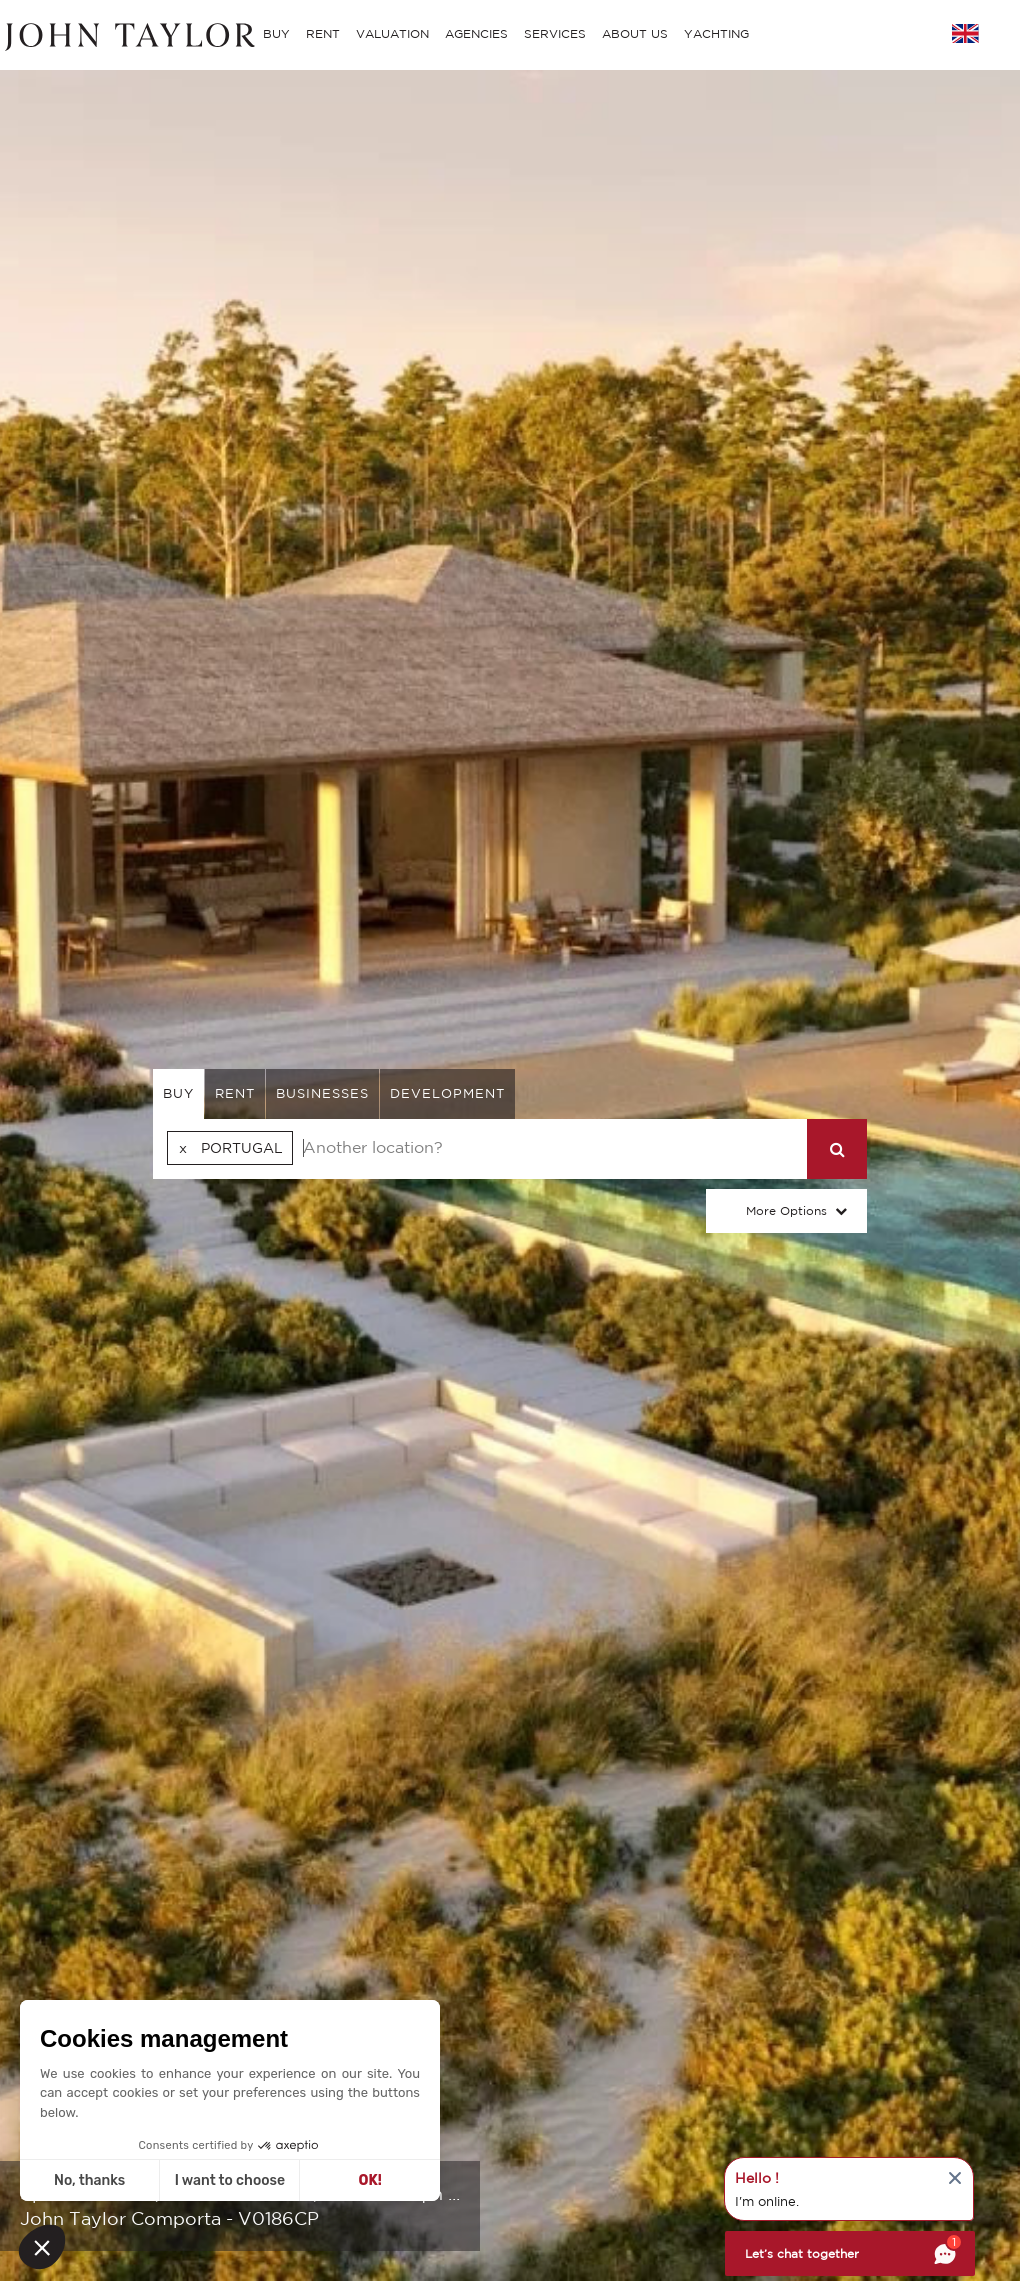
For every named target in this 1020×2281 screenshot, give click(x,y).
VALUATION (392, 33)
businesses (322, 1093)
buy (178, 1093)
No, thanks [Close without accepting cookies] (89, 2180)
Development (447, 1093)
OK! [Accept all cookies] (370, 2180)
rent (235, 1093)
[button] (42, 2247)
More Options (786, 1210)
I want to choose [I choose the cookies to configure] (230, 2180)
